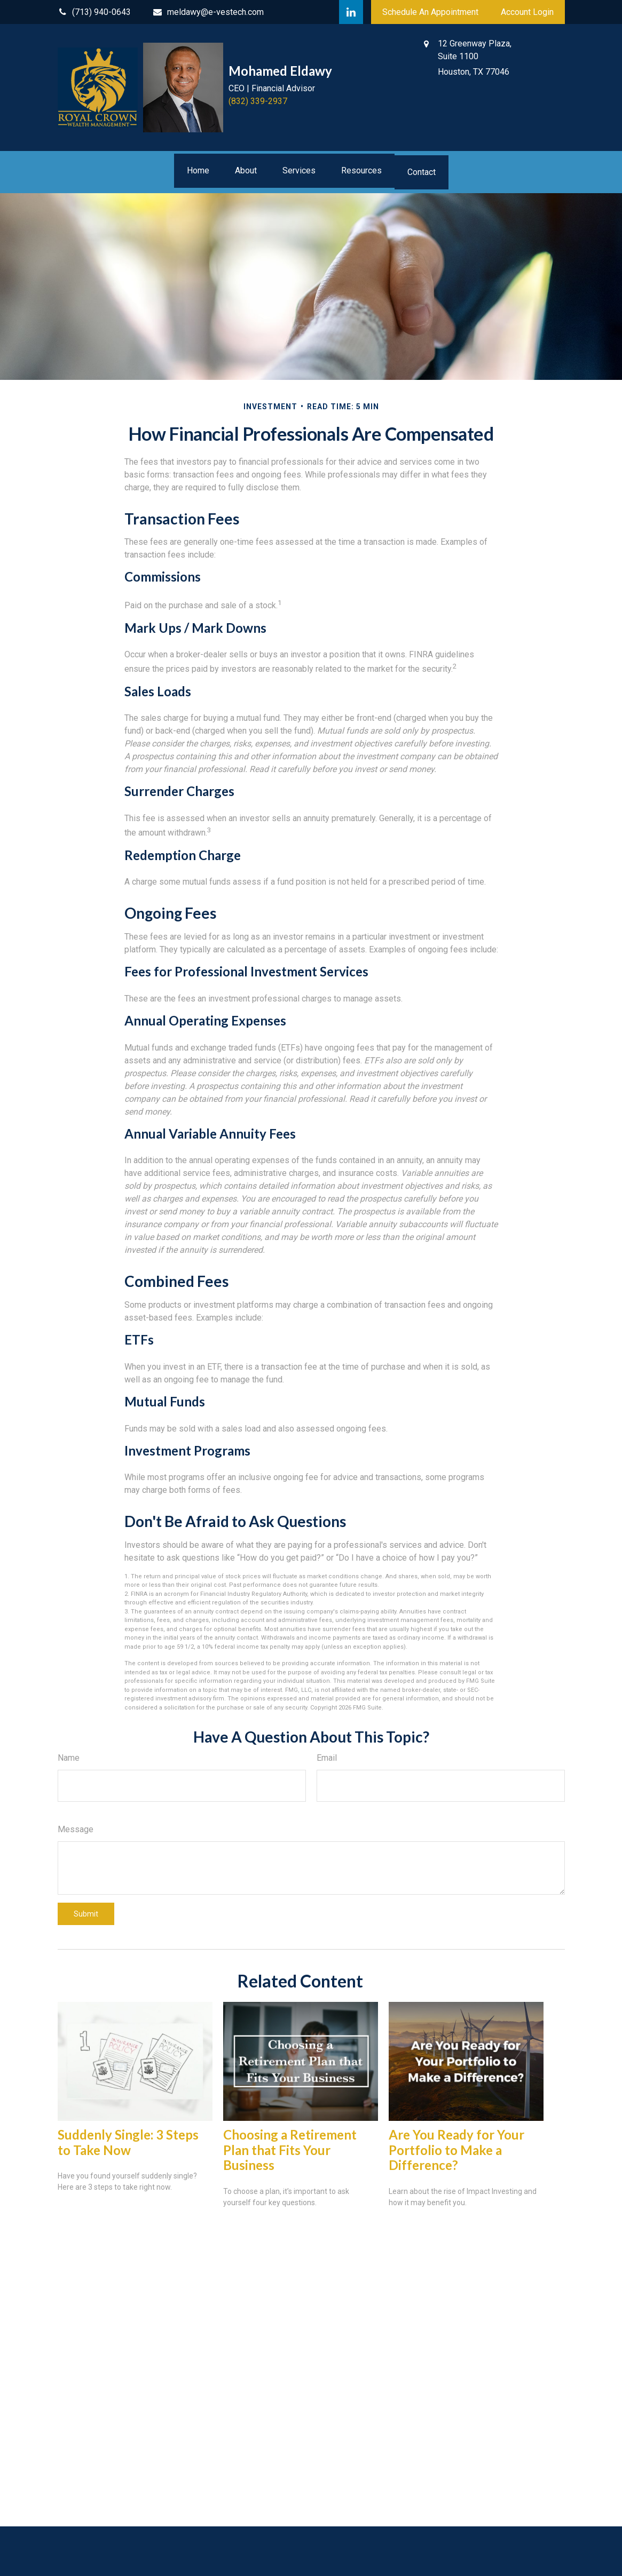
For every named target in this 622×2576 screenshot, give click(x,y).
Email (327, 1758)
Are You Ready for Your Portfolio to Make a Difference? (456, 2150)
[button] (198, 171)
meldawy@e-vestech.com (208, 12)
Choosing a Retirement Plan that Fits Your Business (290, 2150)
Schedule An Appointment (430, 12)
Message (75, 1829)
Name (69, 1758)
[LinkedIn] (351, 12)
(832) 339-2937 (258, 101)
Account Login (527, 12)
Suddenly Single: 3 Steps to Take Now (128, 2142)
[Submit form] (86, 1914)
